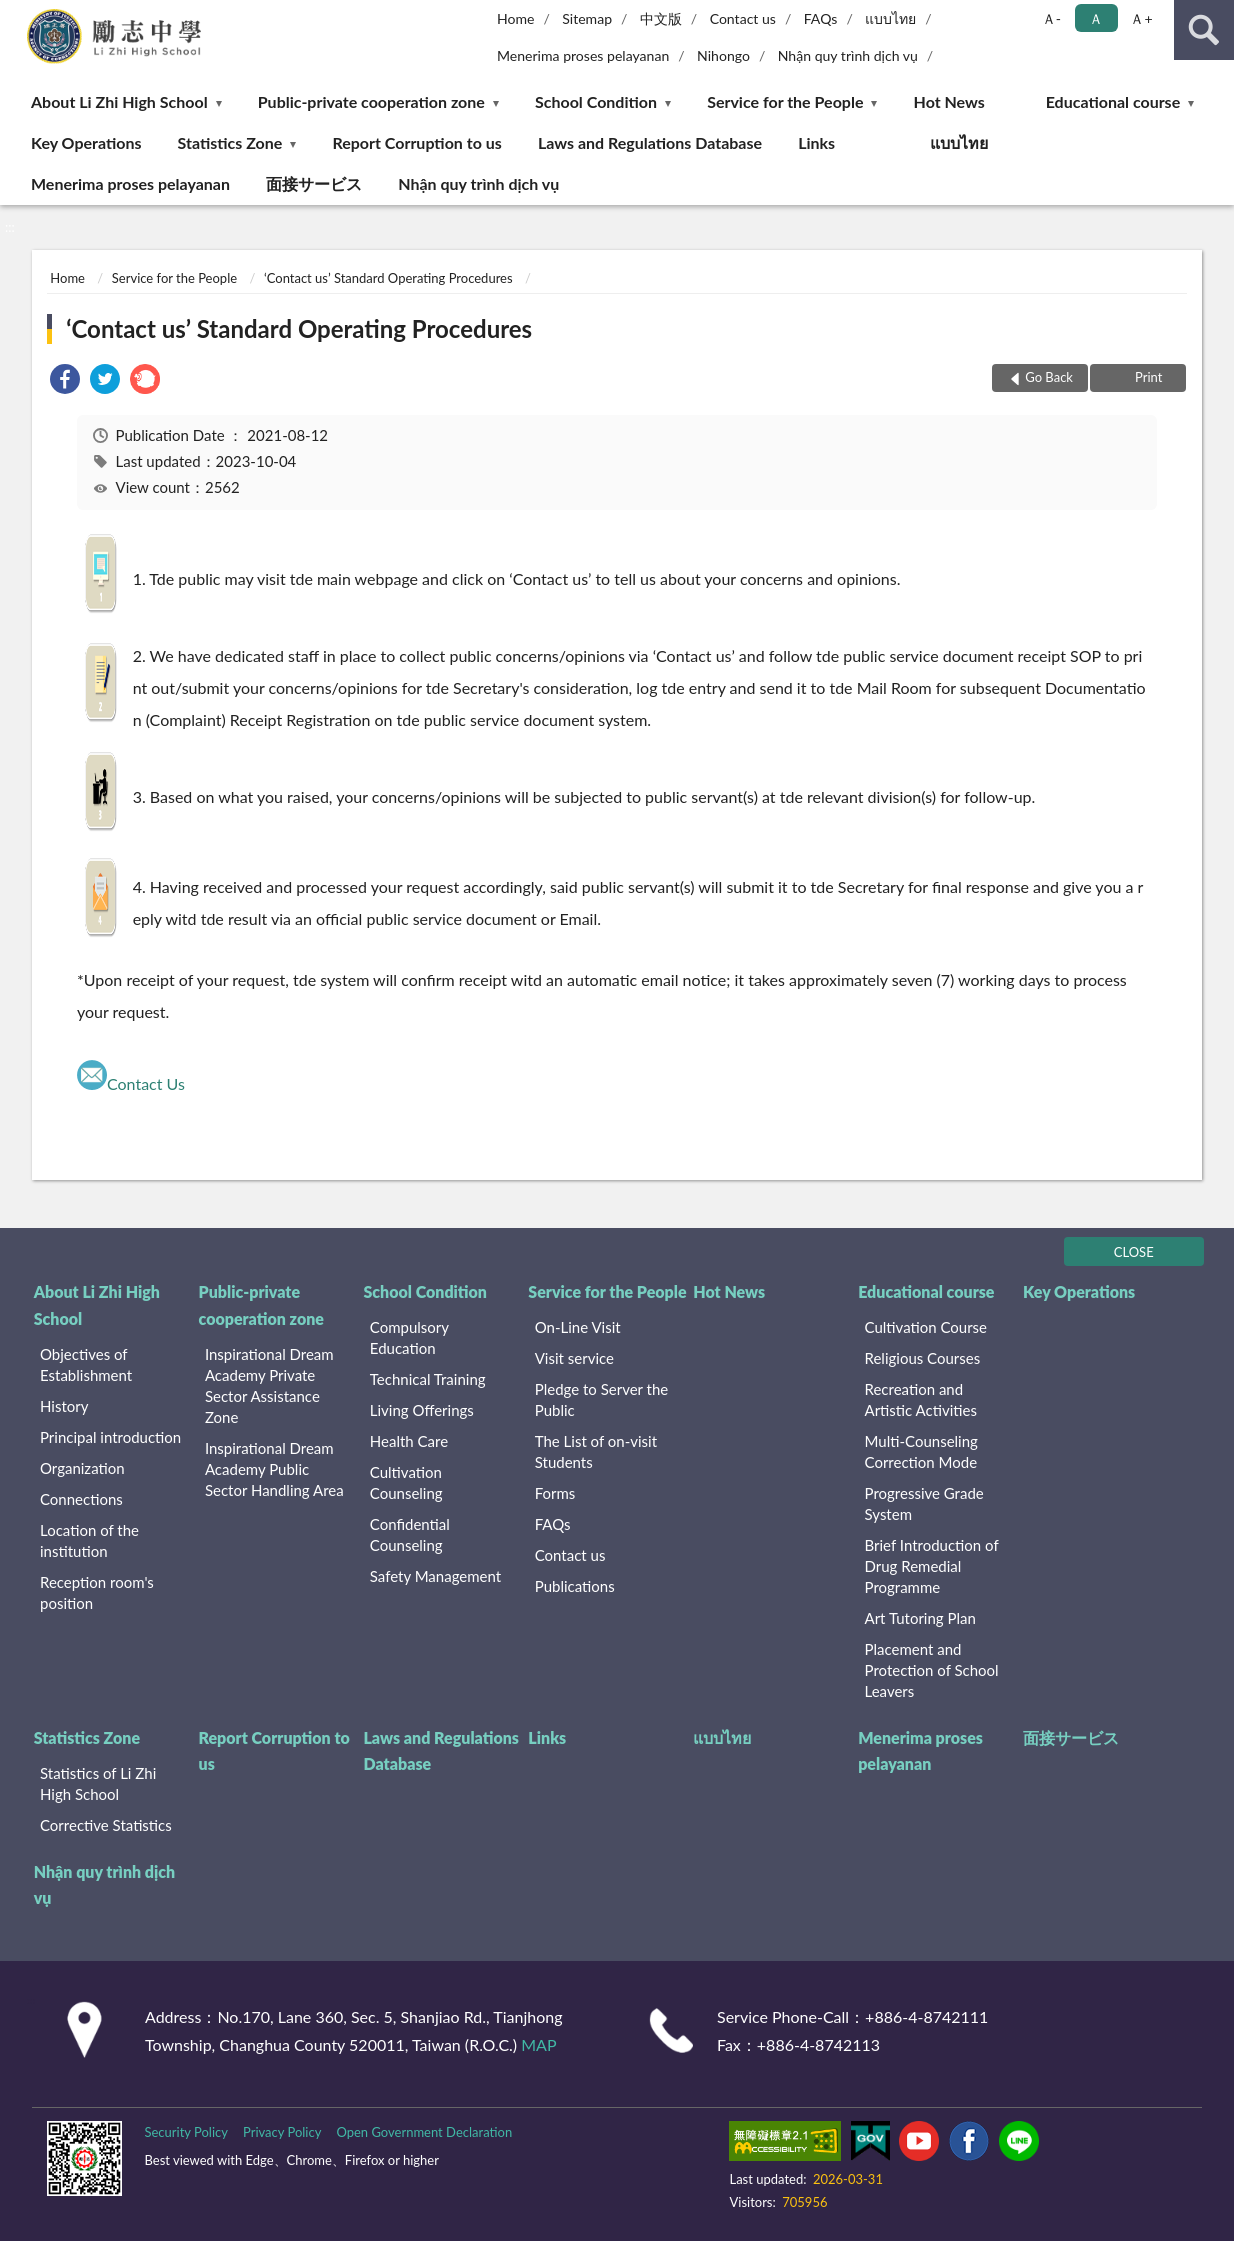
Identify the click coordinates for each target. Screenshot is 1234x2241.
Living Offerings (422, 1410)
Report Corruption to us (416, 142)
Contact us (743, 18)
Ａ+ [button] (1141, 18)
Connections (81, 1499)
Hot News (949, 101)
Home (515, 18)
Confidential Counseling (410, 1534)
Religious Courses (923, 1358)
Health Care (409, 1441)
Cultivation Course (926, 1327)
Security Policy (186, 2132)
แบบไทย (890, 18)
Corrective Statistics (106, 1825)
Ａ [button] (1096, 18)
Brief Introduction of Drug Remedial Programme (932, 1566)
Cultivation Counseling (406, 1482)
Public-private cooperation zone (371, 101)
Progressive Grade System (924, 1503)
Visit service (574, 1358)
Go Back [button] (1049, 377)
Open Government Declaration (424, 2132)
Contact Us (146, 1083)
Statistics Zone (230, 142)
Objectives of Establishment (86, 1364)
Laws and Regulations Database (650, 142)
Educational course (1113, 101)
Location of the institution (89, 1540)
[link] (65, 381)
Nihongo (723, 55)
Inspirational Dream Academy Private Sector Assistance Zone (269, 1385)
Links (816, 142)
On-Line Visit (578, 1327)
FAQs (821, 18)
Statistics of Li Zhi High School (98, 1783)
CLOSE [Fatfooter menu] (1134, 1252)
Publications (575, 1586)
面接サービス (314, 183)
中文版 (661, 18)
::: (16, 15)
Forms (555, 1493)
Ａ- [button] (1051, 18)
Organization (82, 1468)
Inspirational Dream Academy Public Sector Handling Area (274, 1469)
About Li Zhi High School (119, 101)
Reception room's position (97, 1592)
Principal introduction (110, 1437)
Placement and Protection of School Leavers (932, 1670)
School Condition (596, 101)
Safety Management (435, 1576)
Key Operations (86, 142)
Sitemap (587, 18)
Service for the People (785, 101)
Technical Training (428, 1379)
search (1204, 30)
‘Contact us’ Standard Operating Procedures (388, 278)
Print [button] (1147, 377)
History (64, 1406)
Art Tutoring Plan (920, 1618)
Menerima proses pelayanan (583, 55)
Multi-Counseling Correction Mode (921, 1451)
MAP (538, 2044)
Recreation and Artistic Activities (921, 1399)
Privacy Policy (282, 2132)
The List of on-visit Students (596, 1451)
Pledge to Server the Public (602, 1399)
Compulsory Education (409, 1337)
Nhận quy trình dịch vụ (848, 55)
